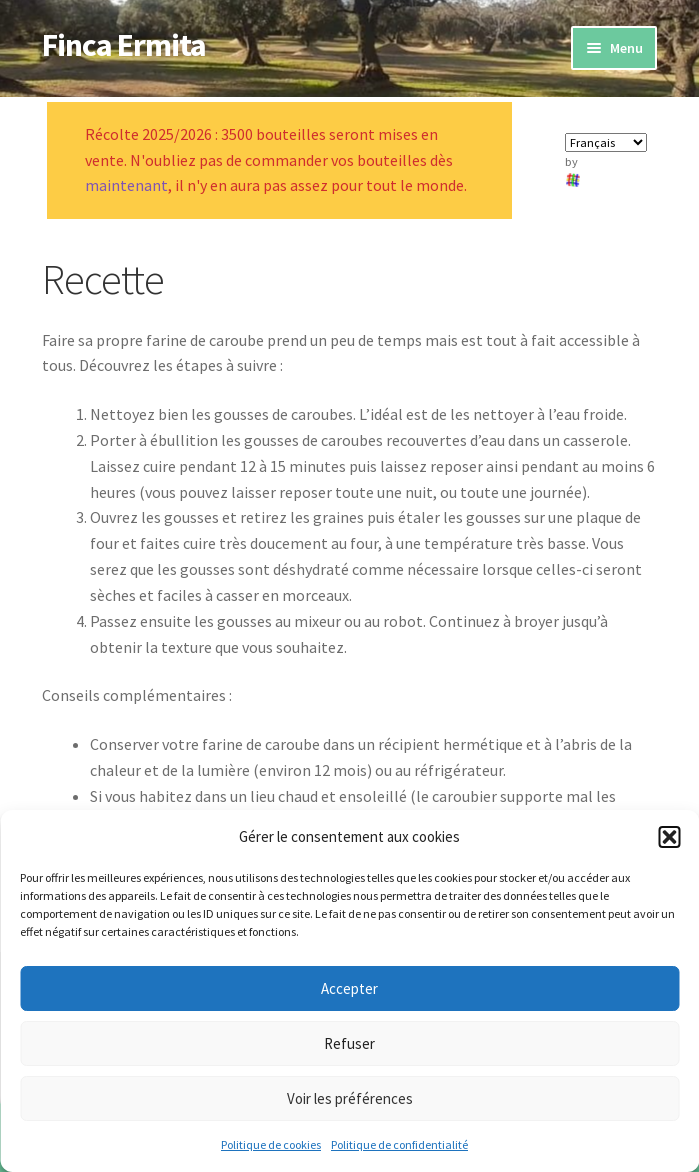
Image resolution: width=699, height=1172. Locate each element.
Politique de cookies (271, 1144)
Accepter (349, 988)
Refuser (349, 1043)
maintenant (126, 185)
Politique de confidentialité (399, 1144)
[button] (669, 837)
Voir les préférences (350, 1098)
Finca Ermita (124, 45)
